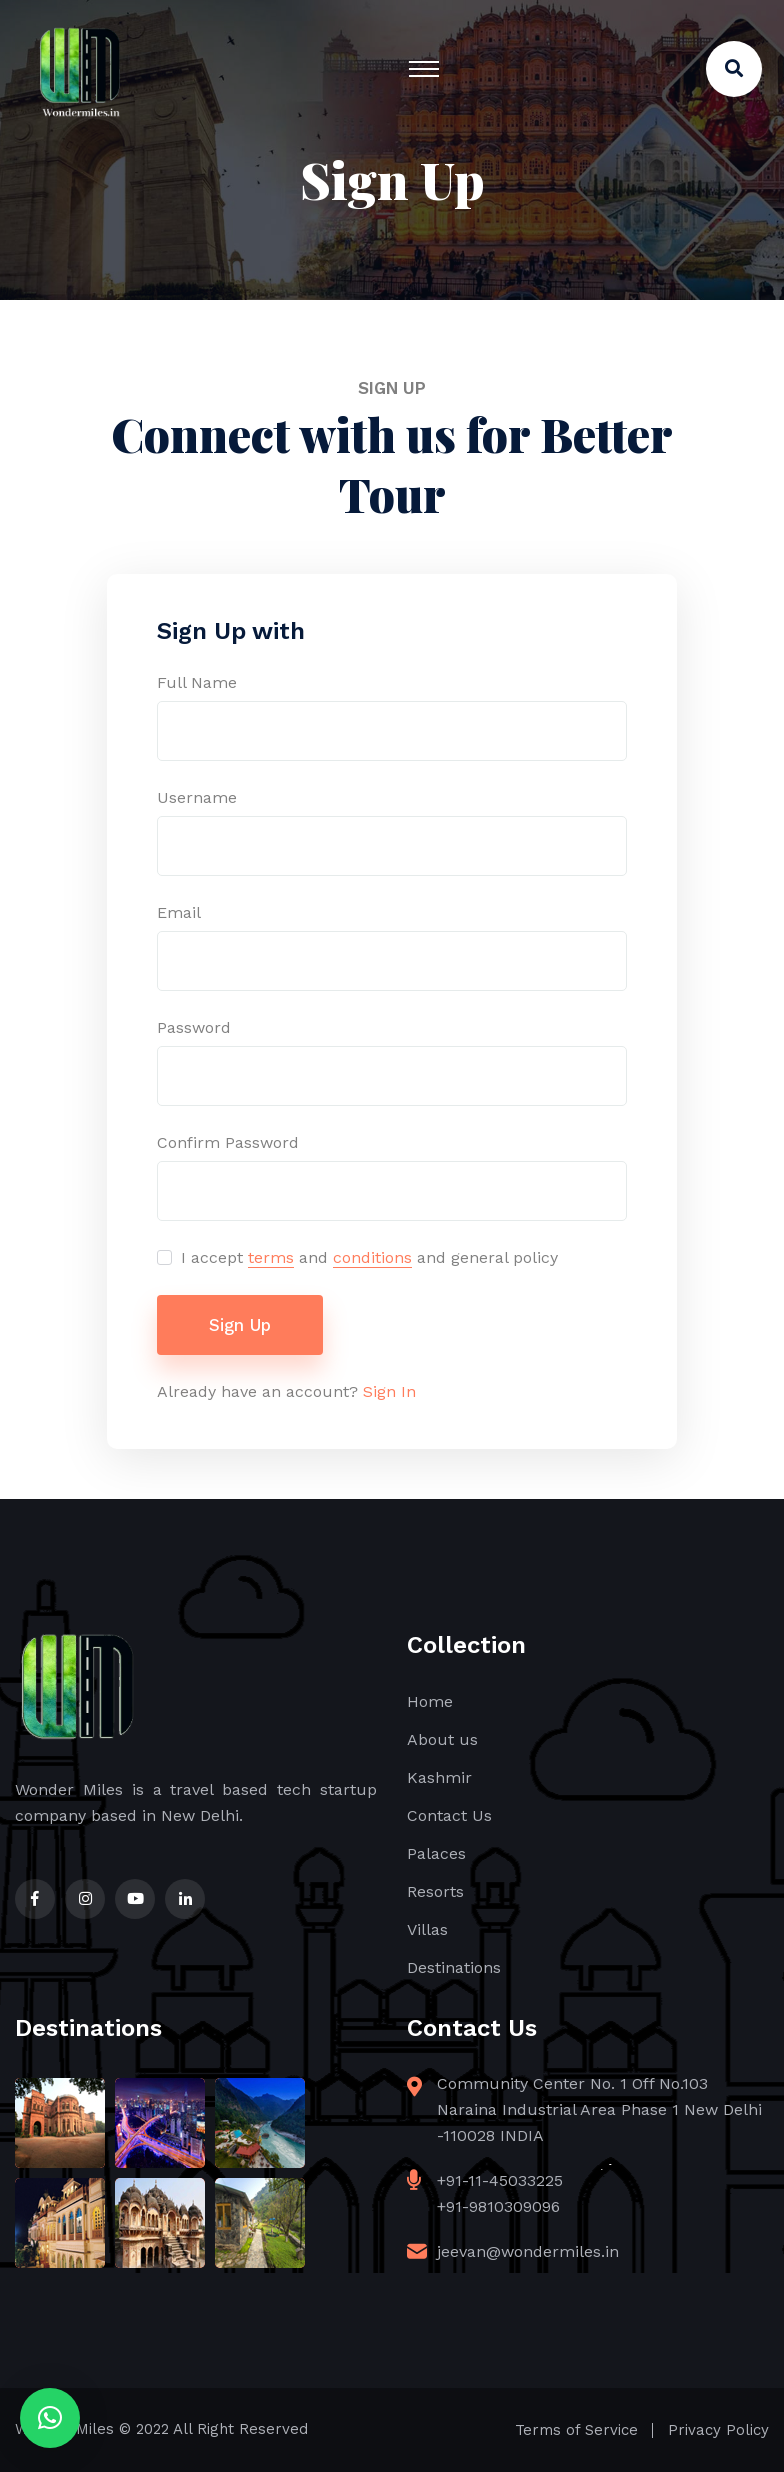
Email (179, 912)
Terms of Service (576, 2430)
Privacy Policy (718, 2430)
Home (430, 1701)
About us (442, 1739)
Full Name (197, 682)
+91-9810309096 (498, 2206)
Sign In (389, 1391)
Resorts (435, 1891)
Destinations (454, 1967)
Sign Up (240, 1325)
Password (194, 1027)
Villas (427, 1929)
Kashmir (439, 1777)
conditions (372, 1258)
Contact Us (449, 1815)
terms (271, 1258)
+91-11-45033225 (500, 2180)
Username (197, 797)
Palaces (436, 1853)
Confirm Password (228, 1142)
